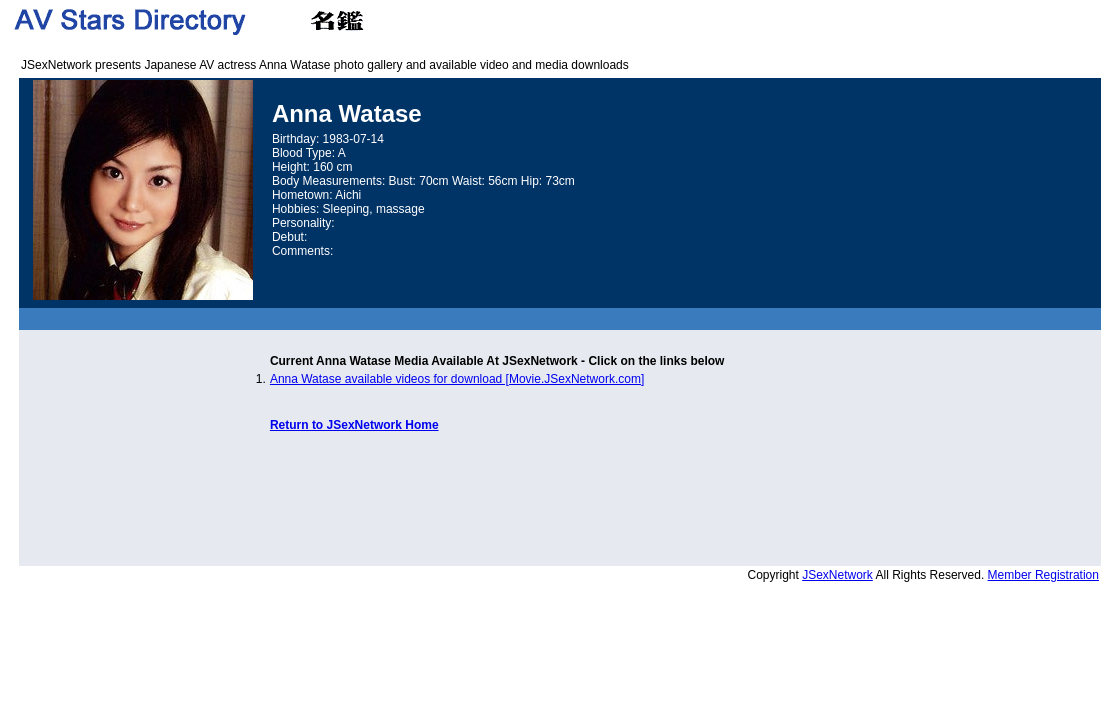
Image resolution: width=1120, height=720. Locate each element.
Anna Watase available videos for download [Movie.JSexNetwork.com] (457, 379)
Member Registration (1043, 575)
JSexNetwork (837, 575)
